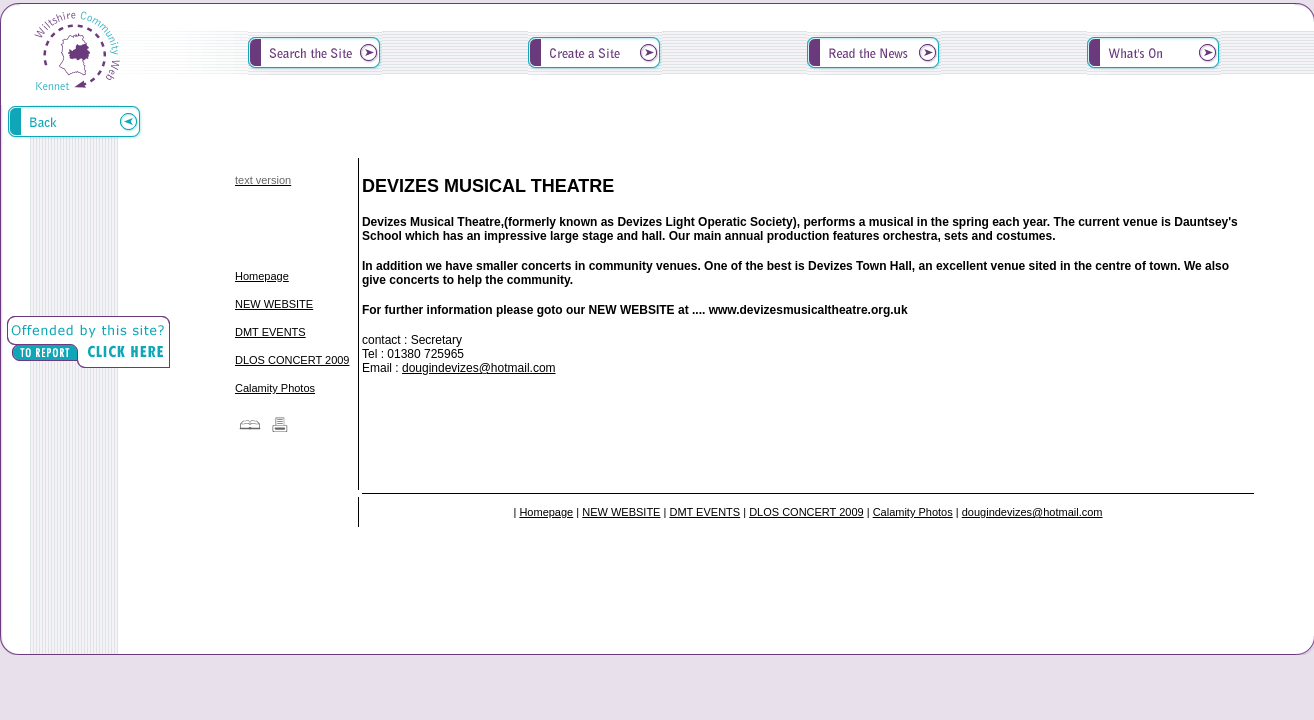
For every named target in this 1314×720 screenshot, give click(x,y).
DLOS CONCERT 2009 (292, 360)
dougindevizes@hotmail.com (479, 368)
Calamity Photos (275, 388)
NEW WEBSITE (274, 304)
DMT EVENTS (270, 332)
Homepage (262, 276)
